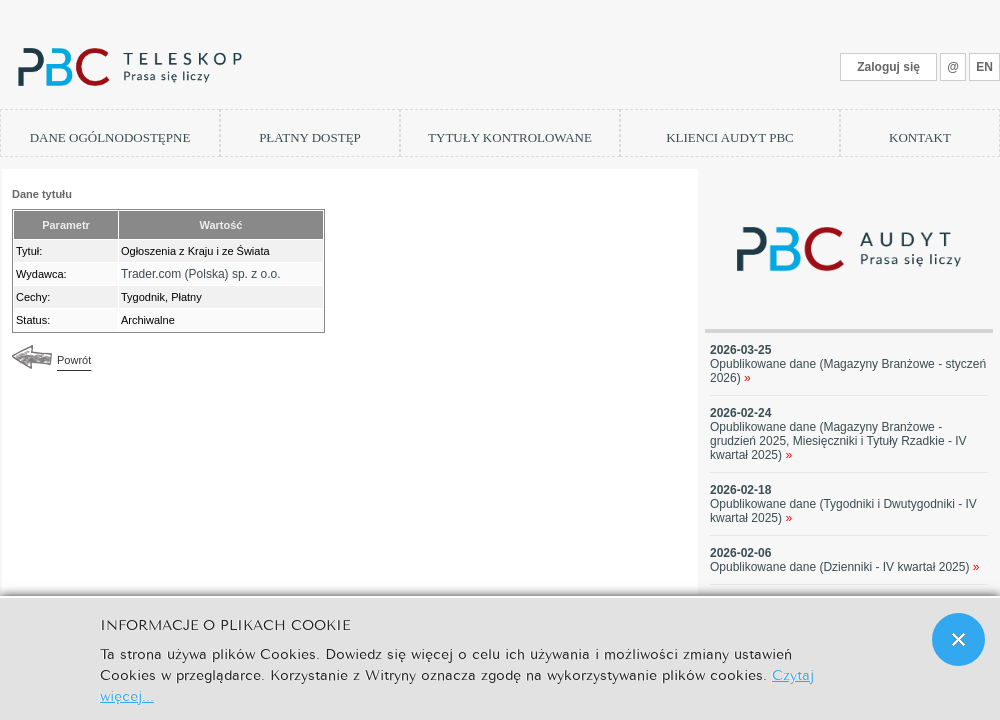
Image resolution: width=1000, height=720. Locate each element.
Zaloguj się (888, 67)
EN (984, 67)
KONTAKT (920, 137)
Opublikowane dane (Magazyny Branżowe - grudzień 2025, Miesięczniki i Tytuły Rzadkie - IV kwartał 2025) (838, 441)
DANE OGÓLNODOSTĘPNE (110, 137)
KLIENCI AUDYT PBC (730, 137)
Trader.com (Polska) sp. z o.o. (201, 274)
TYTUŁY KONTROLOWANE (510, 137)
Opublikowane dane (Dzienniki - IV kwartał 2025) (845, 567)
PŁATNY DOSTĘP (310, 137)
